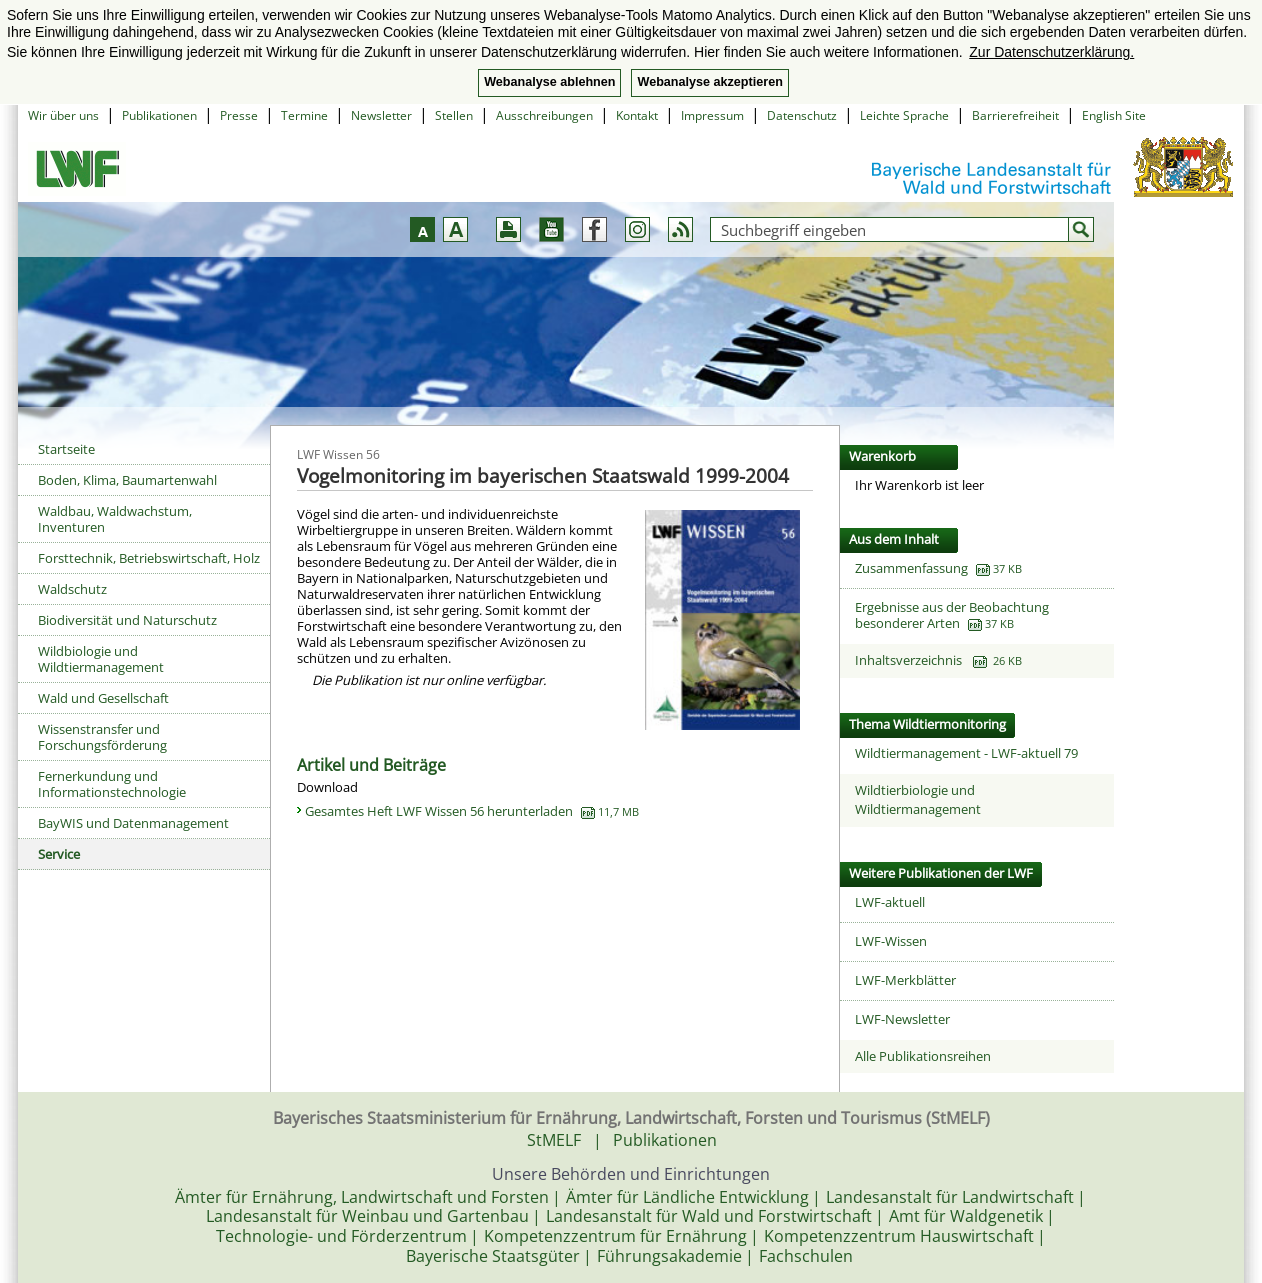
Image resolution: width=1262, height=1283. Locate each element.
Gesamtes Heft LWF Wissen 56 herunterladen (472, 811)
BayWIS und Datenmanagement (133, 823)
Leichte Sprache (904, 115)
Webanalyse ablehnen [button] (549, 82)
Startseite (66, 449)
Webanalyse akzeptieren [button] (709, 82)
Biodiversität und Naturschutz (127, 620)
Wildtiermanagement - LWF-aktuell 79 (966, 753)
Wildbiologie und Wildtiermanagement (101, 659)
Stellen (454, 115)
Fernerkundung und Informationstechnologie (112, 784)
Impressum (712, 115)
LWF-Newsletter (902, 1019)
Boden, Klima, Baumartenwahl (127, 480)
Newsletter (381, 115)
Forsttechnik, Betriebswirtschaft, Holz (149, 558)
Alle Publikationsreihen (923, 1056)
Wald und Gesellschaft (103, 698)
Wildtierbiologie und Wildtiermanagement (918, 800)
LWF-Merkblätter (905, 980)
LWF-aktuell (890, 902)
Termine (304, 115)
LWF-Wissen (891, 941)
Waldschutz (72, 589)
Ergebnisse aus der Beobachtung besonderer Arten (952, 615)
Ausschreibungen (544, 115)
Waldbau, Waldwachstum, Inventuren (115, 519)
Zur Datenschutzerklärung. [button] (1051, 52)
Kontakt (637, 115)
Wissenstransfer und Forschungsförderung (102, 737)
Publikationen (159, 115)
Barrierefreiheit (1015, 115)
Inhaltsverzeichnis (938, 660)
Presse (239, 115)
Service (59, 854)
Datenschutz (802, 115)
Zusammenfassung (911, 568)
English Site (1114, 115)
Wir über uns (63, 115)
